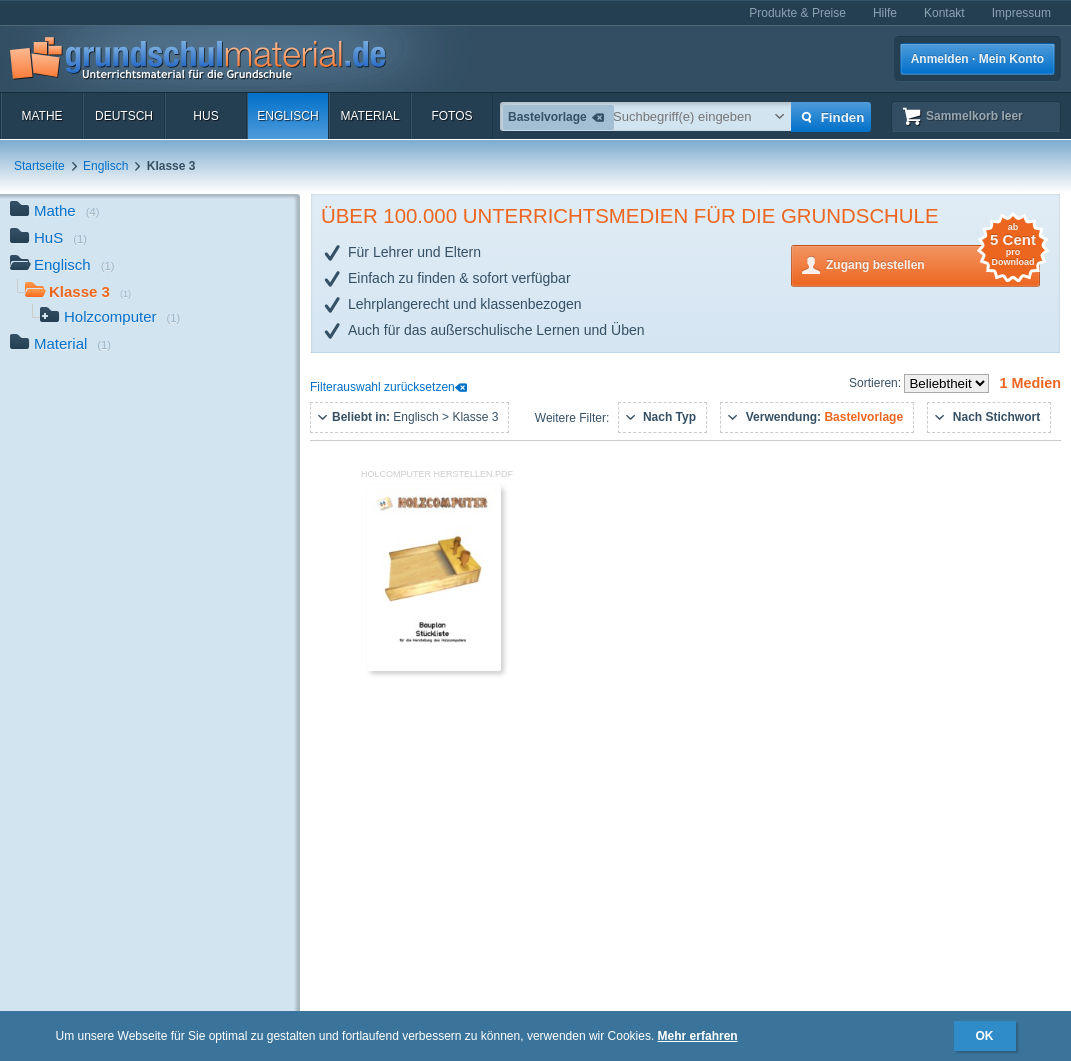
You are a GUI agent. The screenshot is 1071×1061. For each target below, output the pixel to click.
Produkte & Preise (797, 13)
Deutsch (124, 116)
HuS (205, 116)
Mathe (41, 116)
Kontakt (944, 13)
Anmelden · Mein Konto (977, 59)
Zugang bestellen (933, 263)
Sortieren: (876, 383)
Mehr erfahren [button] (698, 1036)
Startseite (39, 166)
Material (369, 116)
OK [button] (985, 1036)
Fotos (451, 116)
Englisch (287, 116)
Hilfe (885, 13)
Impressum (1021, 13)
